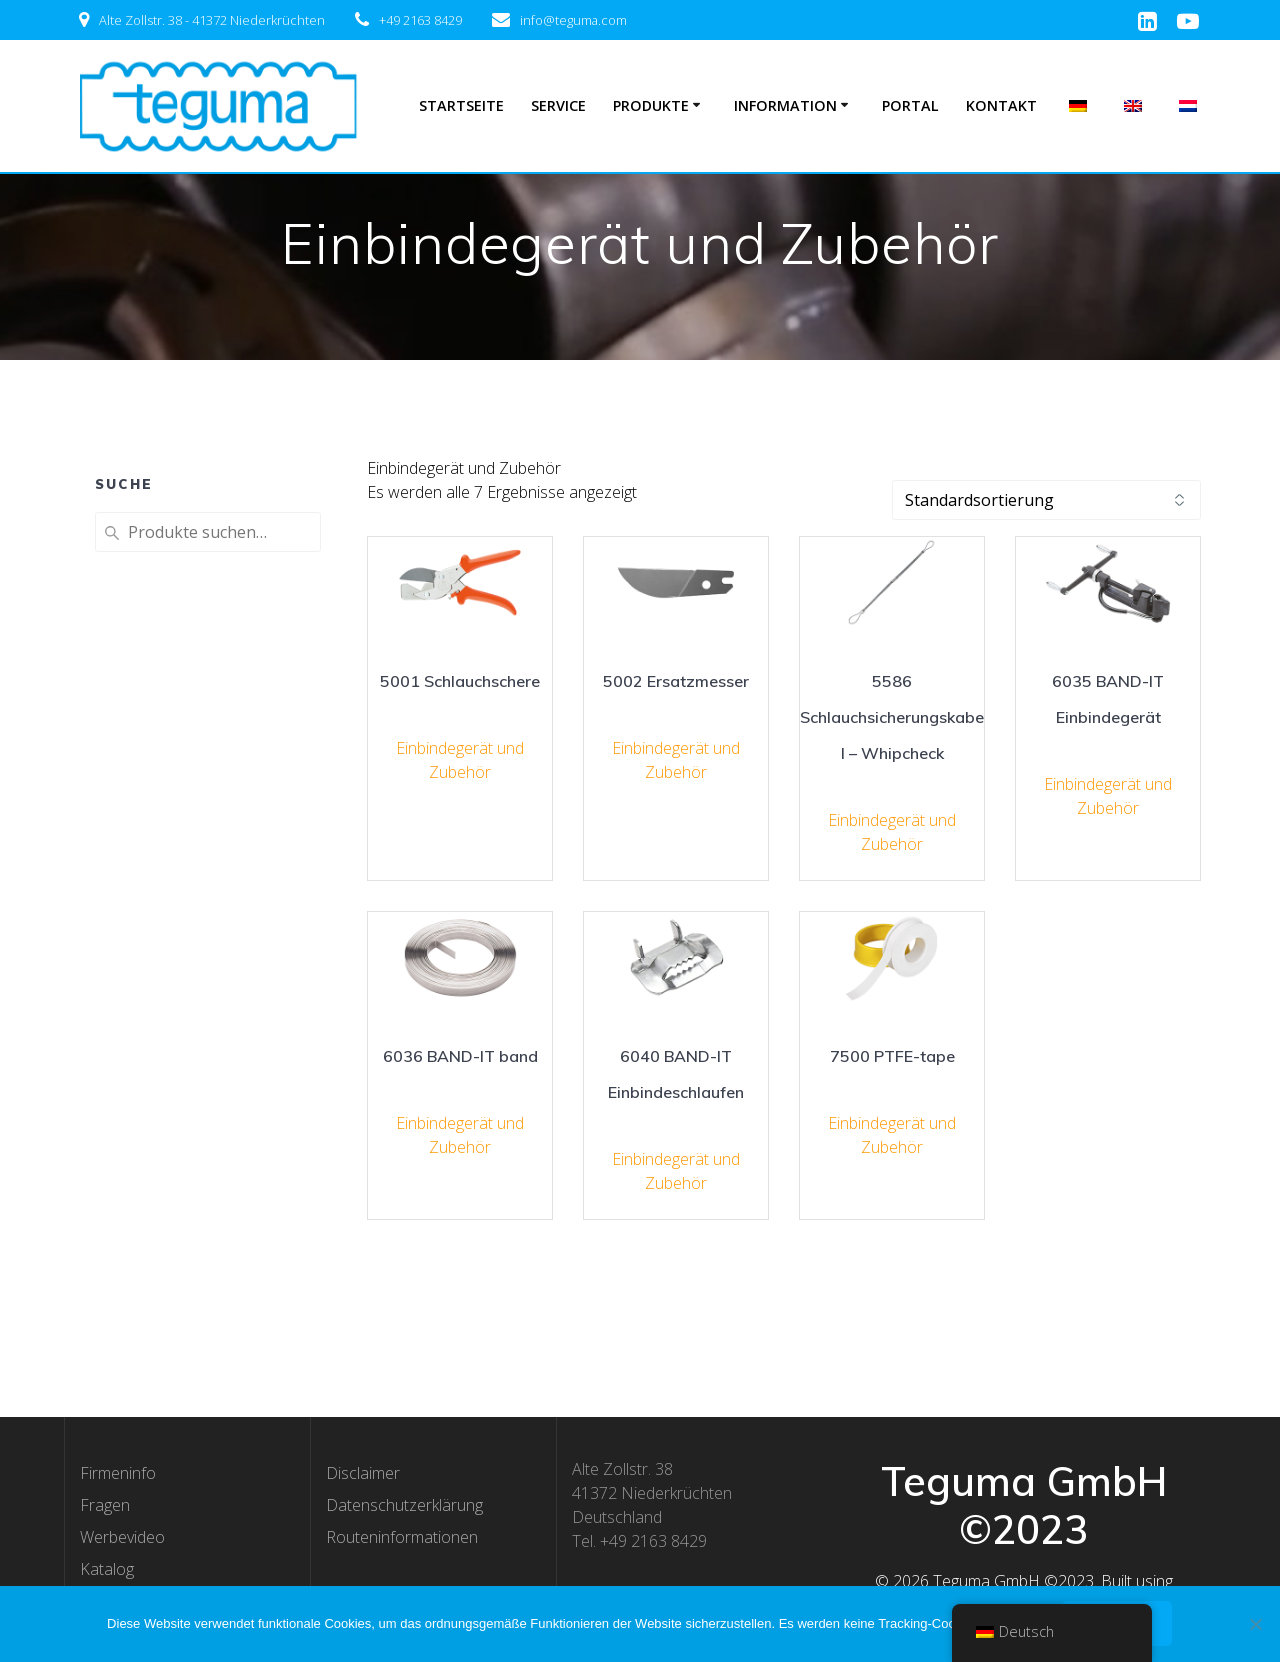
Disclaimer (363, 1473)
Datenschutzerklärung (404, 1505)
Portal (910, 105)
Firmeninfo (118, 1473)
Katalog (107, 1569)
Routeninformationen (402, 1537)
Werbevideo (122, 1537)
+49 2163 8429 (420, 20)
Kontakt (1001, 105)
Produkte (651, 105)
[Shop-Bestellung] (1046, 500)
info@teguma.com (573, 20)
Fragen (105, 1505)
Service (558, 105)
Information (785, 105)
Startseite (461, 105)
